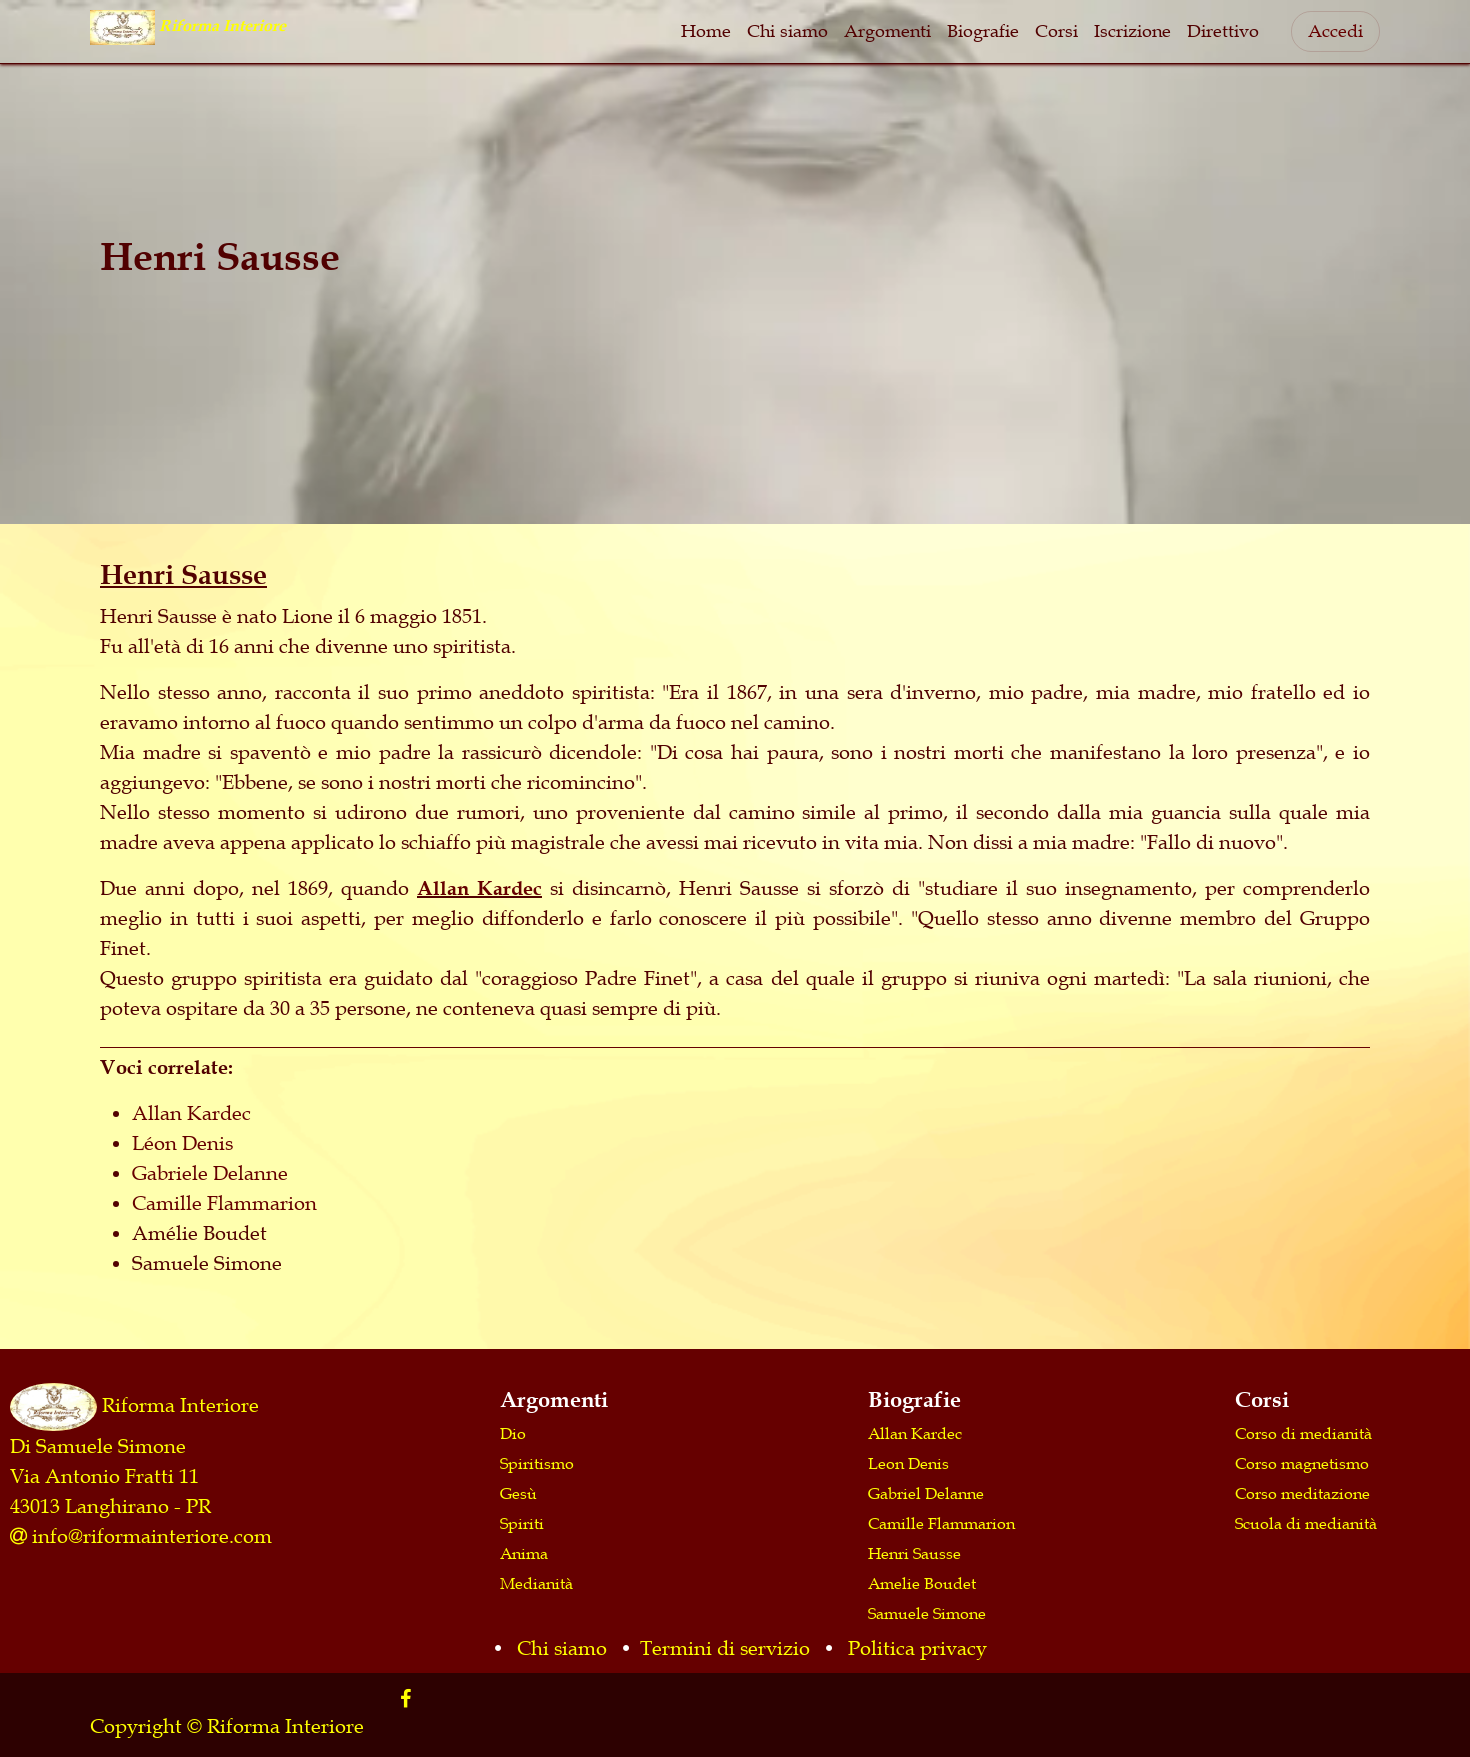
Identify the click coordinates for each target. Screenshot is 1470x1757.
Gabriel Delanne (926, 1493)
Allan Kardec (479, 888)
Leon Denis (908, 1463)
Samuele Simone (927, 1613)
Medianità (536, 1583)
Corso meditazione (1302, 1493)
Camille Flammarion (941, 1523)
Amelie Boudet (922, 1583)
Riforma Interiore (180, 1404)
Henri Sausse (914, 1553)
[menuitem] (706, 31)
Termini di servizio (725, 1648)
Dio (513, 1433)
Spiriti (522, 1523)
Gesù (518, 1493)
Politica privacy (917, 1648)
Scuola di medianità (1306, 1523)
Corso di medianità (1303, 1433)
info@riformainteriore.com (152, 1536)
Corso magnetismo (1302, 1463)
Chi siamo (562, 1648)
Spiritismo (537, 1463)
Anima (524, 1553)
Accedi (1335, 31)
